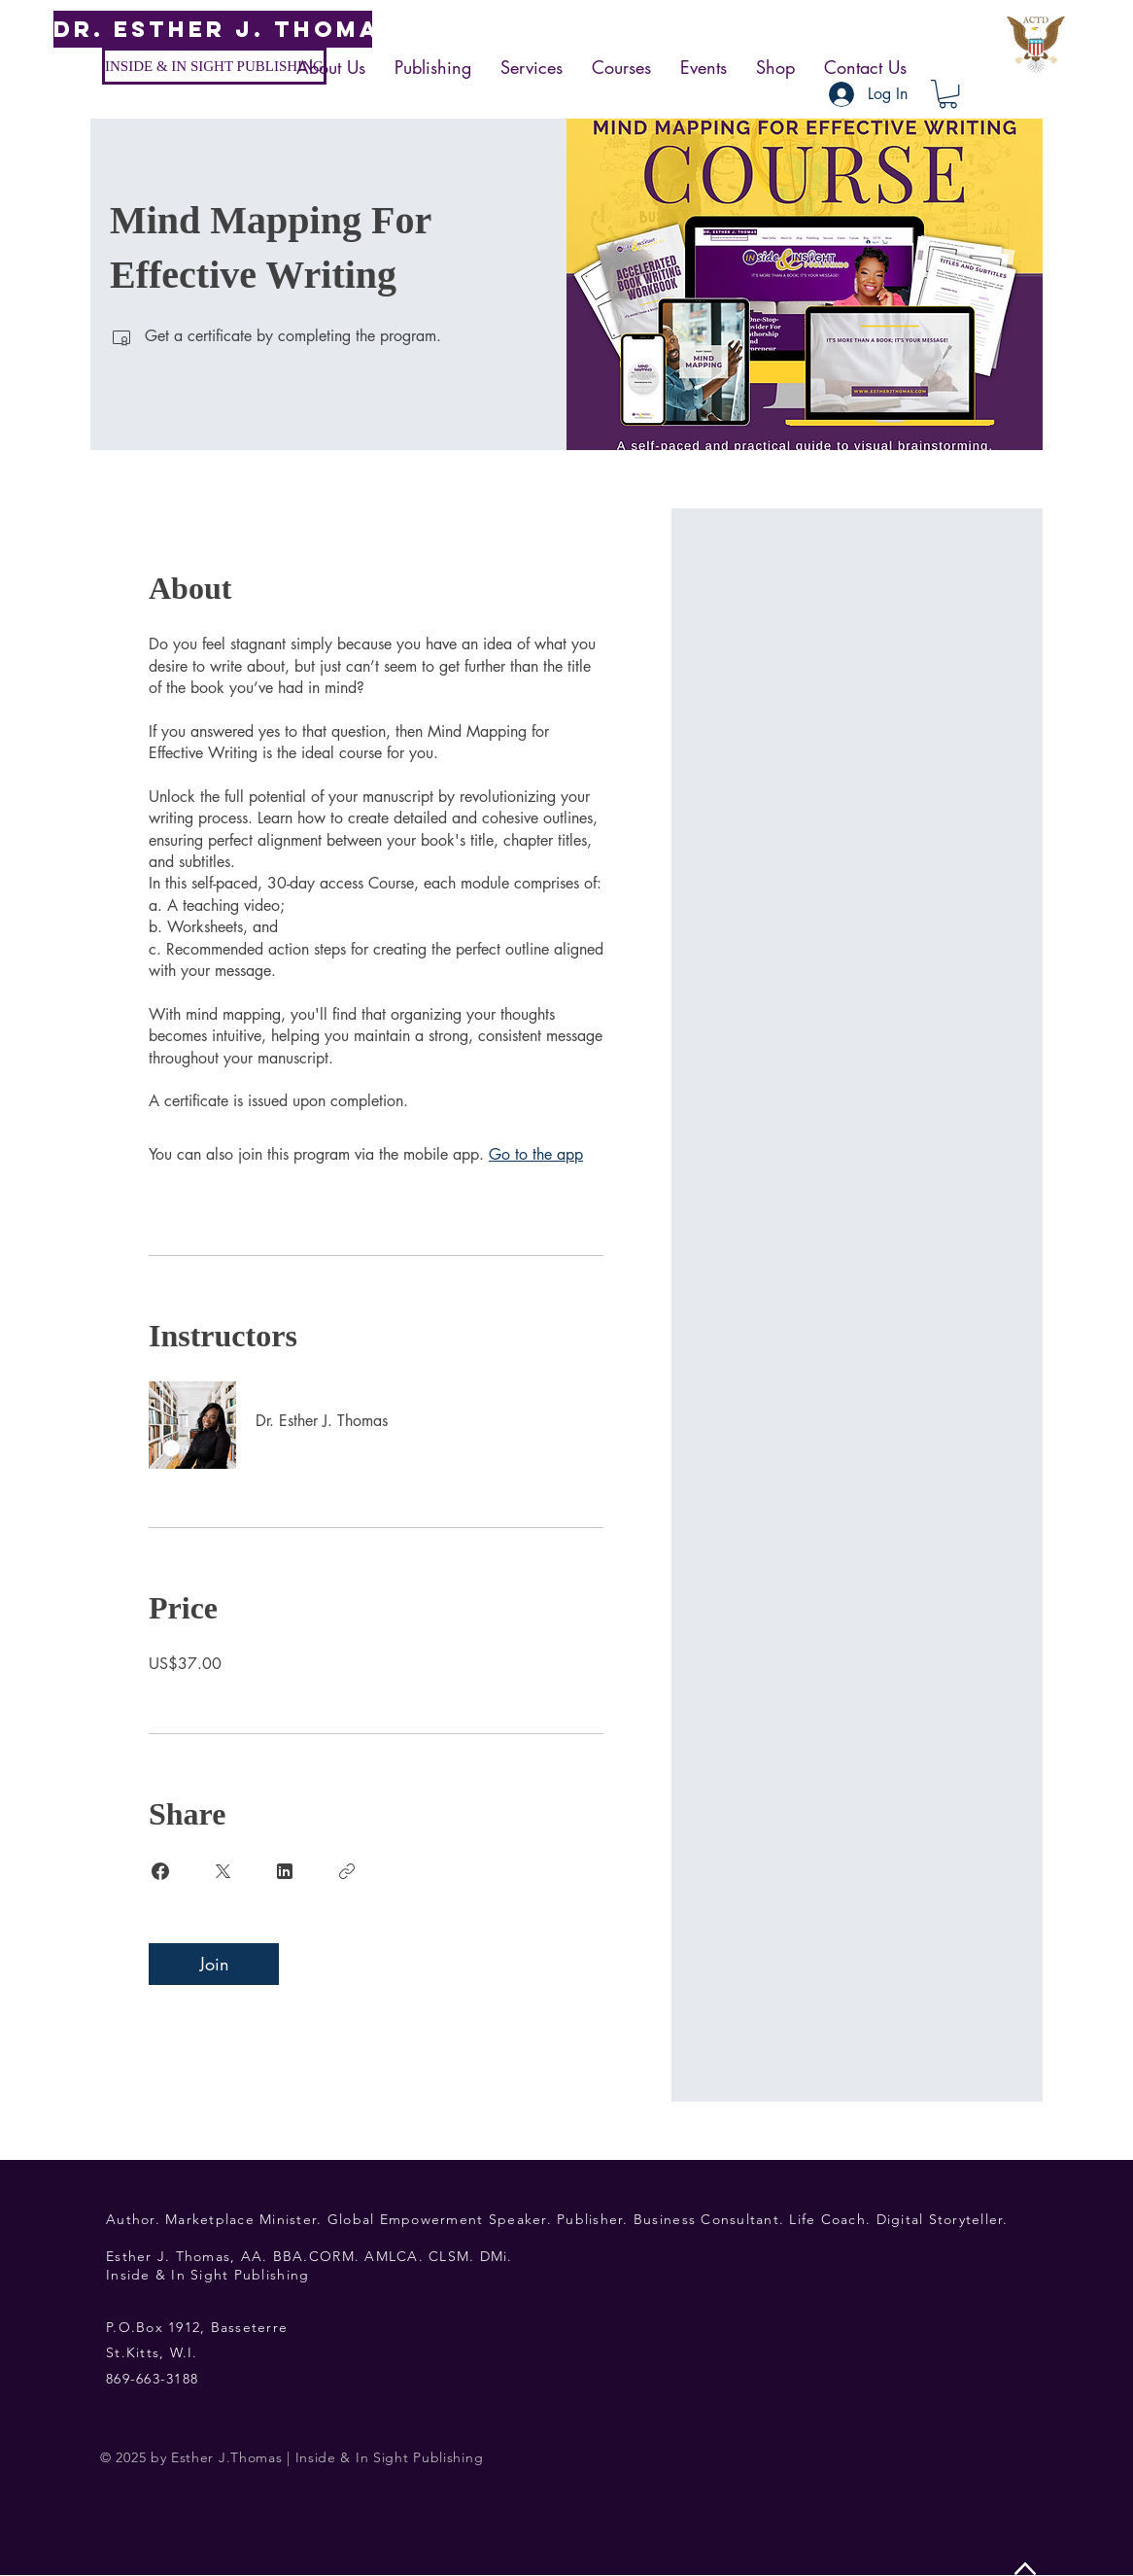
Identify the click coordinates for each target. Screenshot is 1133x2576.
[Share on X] (222, 1871)
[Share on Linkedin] (284, 1871)
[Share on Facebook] (160, 1871)
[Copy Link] (347, 1871)
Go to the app (536, 1154)
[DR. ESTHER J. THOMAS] (225, 29)
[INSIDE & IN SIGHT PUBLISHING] (214, 66)
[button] (948, 94)
